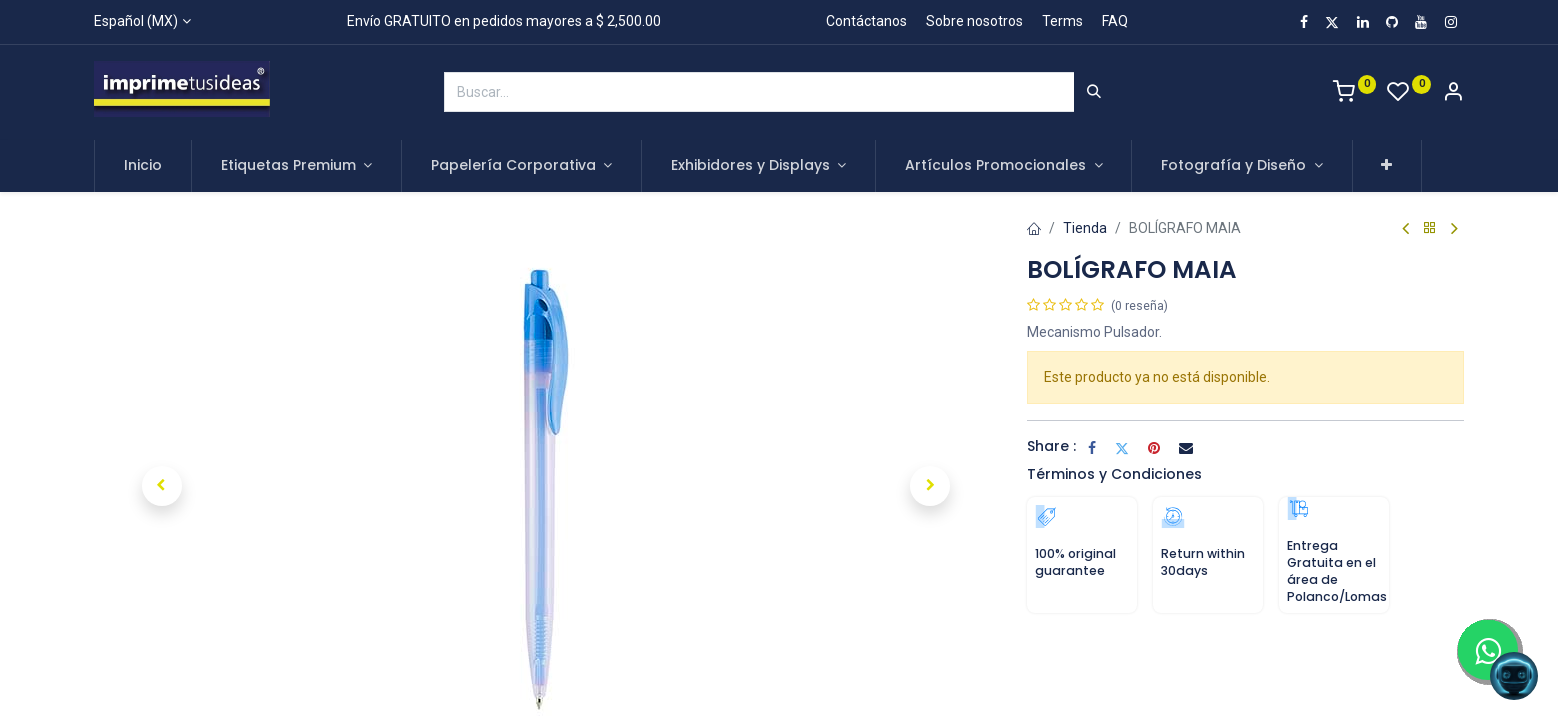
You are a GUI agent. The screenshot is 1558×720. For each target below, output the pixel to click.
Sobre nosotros (974, 21)
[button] (1387, 166)
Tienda (1085, 228)
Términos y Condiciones (1114, 474)
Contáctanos (866, 21)
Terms (1062, 21)
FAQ (1115, 21)
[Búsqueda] (1094, 92)
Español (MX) (136, 21)
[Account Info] (1453, 94)
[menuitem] (143, 166)
